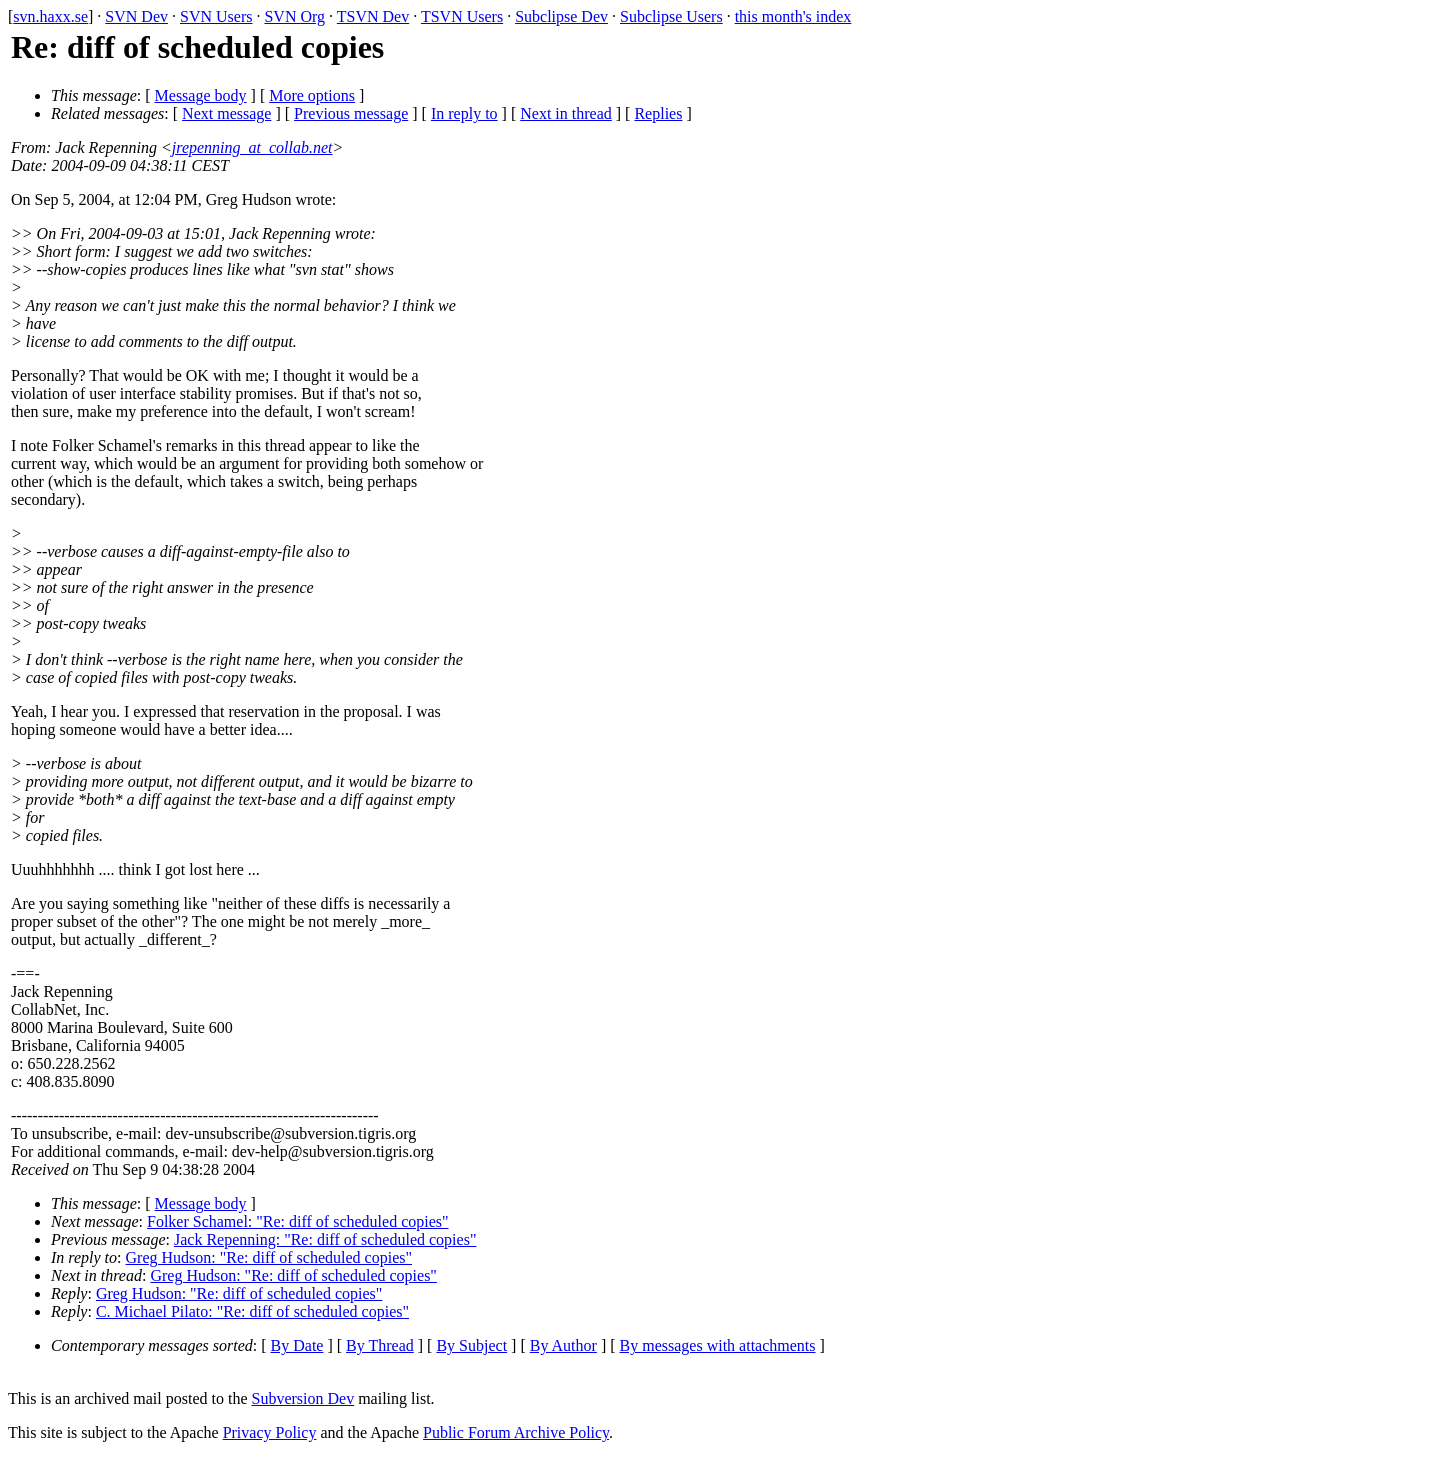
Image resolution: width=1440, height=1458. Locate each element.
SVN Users (216, 16)
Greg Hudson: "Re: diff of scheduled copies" (269, 1257)
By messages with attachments (718, 1345)
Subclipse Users (671, 16)
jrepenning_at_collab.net (252, 147)
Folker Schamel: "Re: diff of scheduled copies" (298, 1221)
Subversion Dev (303, 1398)
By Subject (471, 1345)
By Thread (380, 1345)
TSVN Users (462, 16)
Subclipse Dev (561, 16)
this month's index (793, 16)
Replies (658, 113)
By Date (297, 1345)
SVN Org (294, 16)
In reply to (464, 113)
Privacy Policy (270, 1432)
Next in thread (566, 113)
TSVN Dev (373, 16)
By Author (563, 1345)
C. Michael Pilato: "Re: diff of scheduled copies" (252, 1311)
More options (312, 95)
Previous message (351, 113)
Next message (226, 113)
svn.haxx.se (50, 16)
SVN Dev (136, 16)
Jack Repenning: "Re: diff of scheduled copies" (325, 1239)
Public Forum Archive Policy (516, 1432)
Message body (201, 95)
